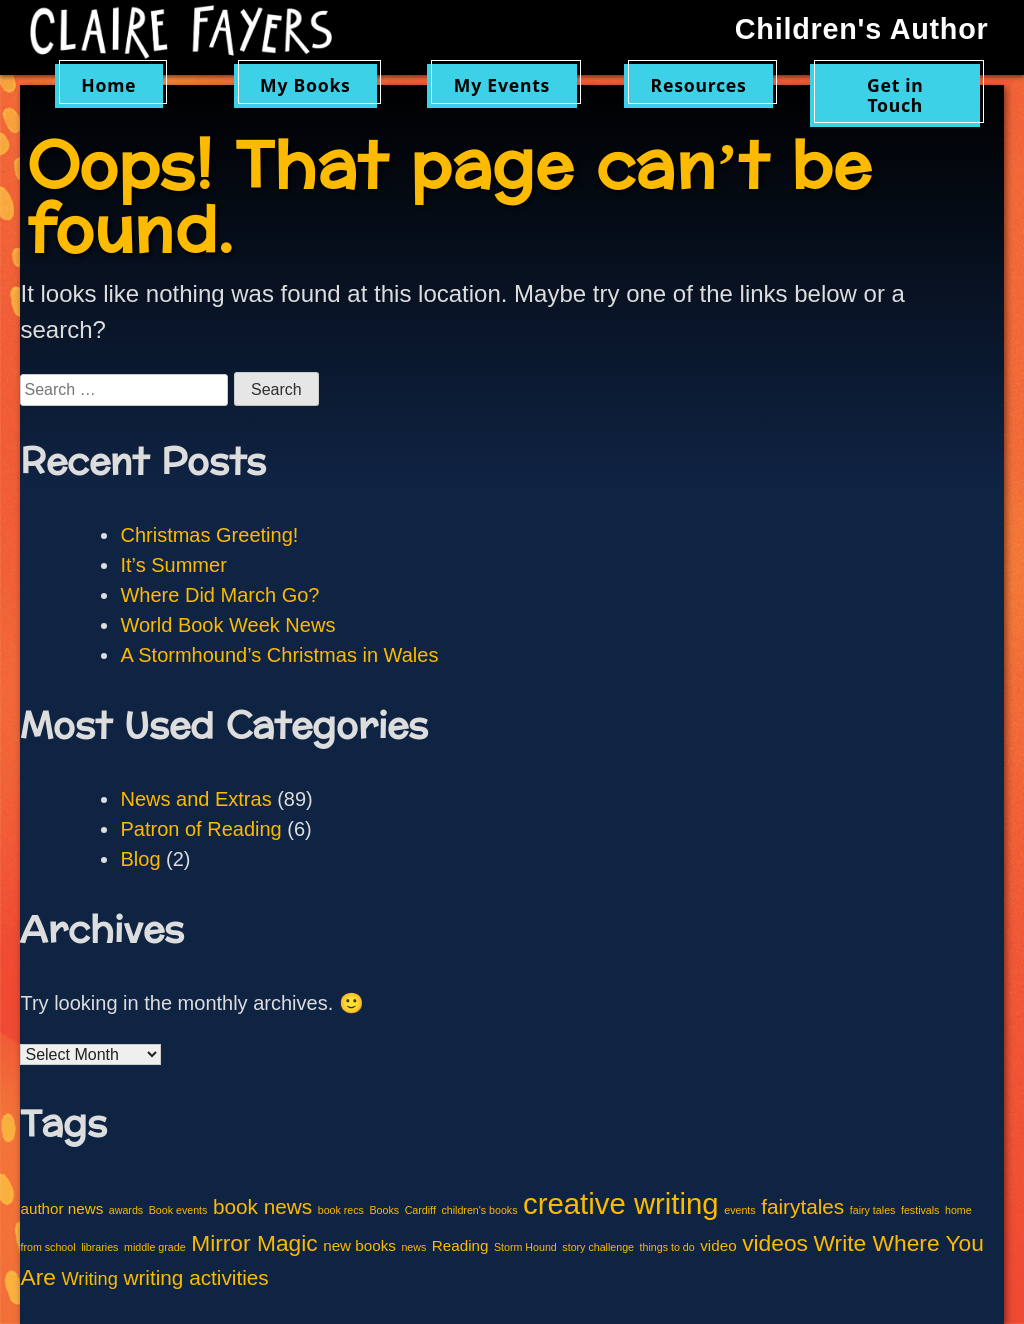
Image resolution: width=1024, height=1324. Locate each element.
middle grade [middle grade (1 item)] (155, 1247)
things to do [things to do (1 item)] (667, 1247)
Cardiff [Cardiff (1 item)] (420, 1210)
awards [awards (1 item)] (126, 1210)
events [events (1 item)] (739, 1210)
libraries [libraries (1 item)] (99, 1247)
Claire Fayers (192, 32)
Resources (699, 85)
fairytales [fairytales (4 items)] (802, 1206)
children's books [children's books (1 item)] (479, 1210)
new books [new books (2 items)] (359, 1245)
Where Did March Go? (219, 595)
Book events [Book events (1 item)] (178, 1210)
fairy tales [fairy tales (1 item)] (873, 1210)
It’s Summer (173, 565)
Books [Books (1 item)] (384, 1210)
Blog (140, 859)
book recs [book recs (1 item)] (341, 1210)
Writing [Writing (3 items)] (89, 1278)
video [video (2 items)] (718, 1245)
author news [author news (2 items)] (61, 1208)
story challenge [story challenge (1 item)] (598, 1247)
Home (108, 85)
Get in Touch (895, 94)
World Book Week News (227, 625)
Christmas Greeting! (209, 535)
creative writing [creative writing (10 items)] (621, 1203)
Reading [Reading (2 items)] (460, 1245)
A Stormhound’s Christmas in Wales (279, 655)
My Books (305, 85)
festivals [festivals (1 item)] (920, 1210)
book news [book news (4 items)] (262, 1206)
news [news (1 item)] (413, 1247)
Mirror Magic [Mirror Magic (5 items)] (254, 1243)
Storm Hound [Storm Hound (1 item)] (525, 1247)
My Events (502, 85)
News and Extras (195, 799)
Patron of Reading (200, 829)
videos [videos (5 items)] (775, 1243)
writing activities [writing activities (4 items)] (195, 1277)
